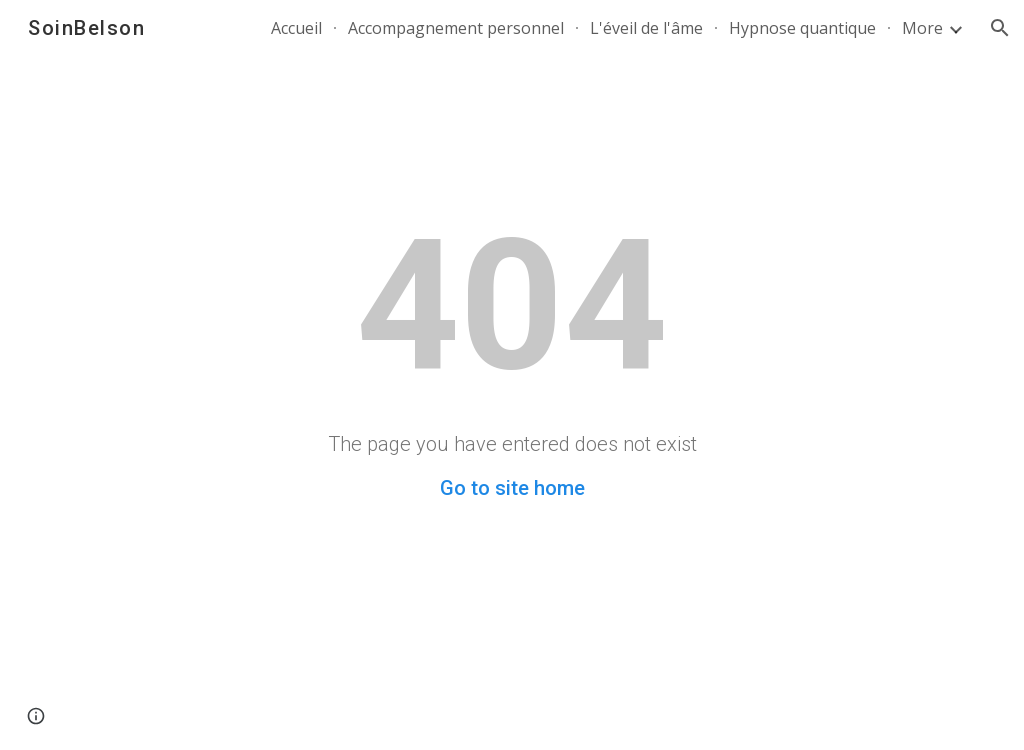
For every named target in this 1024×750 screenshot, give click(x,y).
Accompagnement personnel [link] (456, 28)
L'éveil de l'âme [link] (646, 28)
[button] (1000, 28)
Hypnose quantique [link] (802, 28)
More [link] (922, 28)
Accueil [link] (296, 28)
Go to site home (512, 488)
